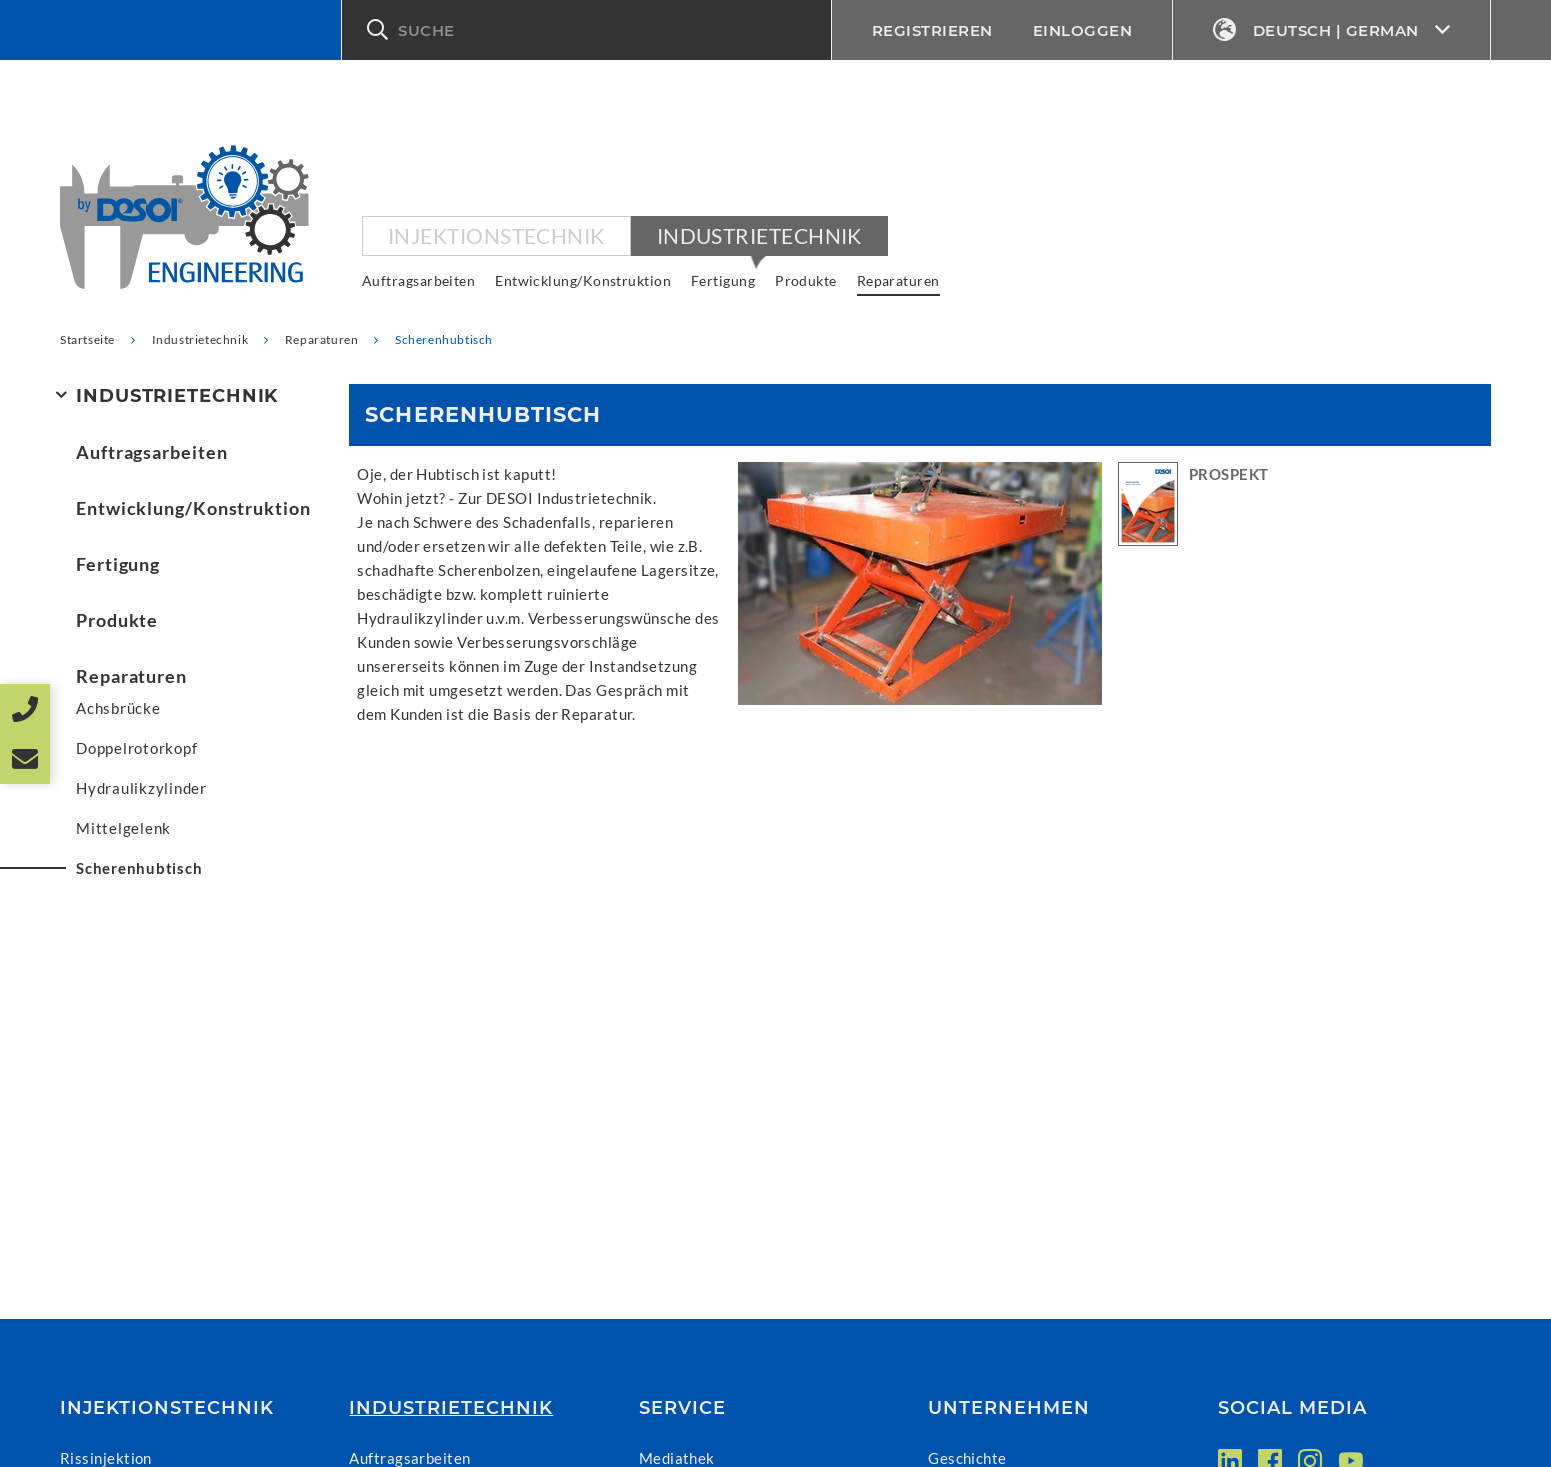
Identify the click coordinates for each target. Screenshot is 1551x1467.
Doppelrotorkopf (136, 748)
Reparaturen (898, 280)
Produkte (806, 280)
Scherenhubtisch (139, 868)
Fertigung (723, 280)
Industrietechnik (759, 235)
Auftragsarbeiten (418, 280)
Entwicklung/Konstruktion (583, 280)
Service (682, 1408)
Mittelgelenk (123, 828)
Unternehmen (1009, 1408)
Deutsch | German (1331, 30)
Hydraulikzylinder (141, 788)
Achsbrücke (118, 708)
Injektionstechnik (496, 235)
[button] (586, 30)
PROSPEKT (1229, 474)
